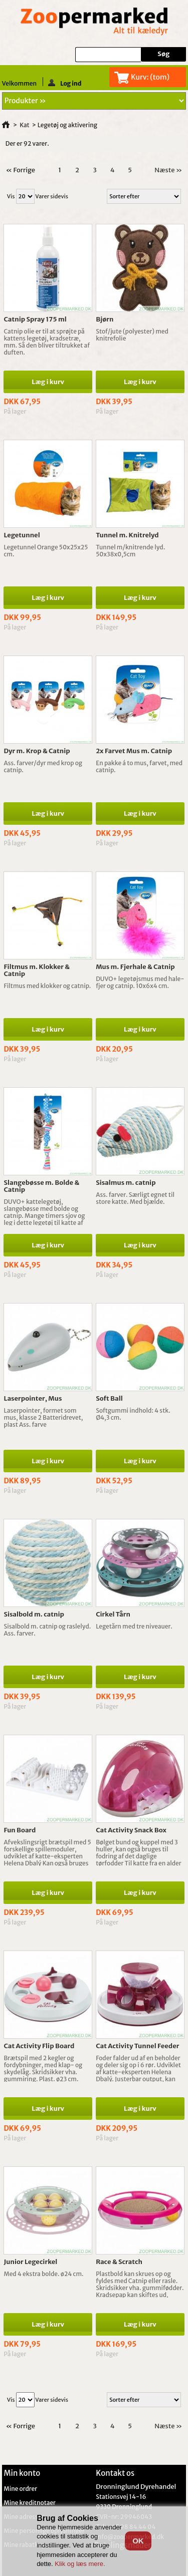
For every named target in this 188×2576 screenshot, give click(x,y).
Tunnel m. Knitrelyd (127, 535)
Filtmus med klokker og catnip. (47, 986)
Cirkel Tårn (113, 1614)
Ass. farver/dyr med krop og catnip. (43, 766)
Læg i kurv (48, 382)
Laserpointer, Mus (33, 1398)
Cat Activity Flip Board (39, 2046)
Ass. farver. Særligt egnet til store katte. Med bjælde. (135, 1198)
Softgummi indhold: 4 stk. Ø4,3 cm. (133, 1414)
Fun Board (20, 1830)
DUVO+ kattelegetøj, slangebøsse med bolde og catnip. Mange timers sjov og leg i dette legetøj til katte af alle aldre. (44, 1215)
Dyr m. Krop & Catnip (37, 751)
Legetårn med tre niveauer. (134, 1626)
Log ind (64, 82)
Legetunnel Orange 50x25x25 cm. (46, 550)
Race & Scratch (119, 2262)
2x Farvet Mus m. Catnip (134, 751)
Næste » (168, 170)
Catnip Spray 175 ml (35, 319)
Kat (25, 125)
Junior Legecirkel (30, 2262)
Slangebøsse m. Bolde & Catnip (41, 1186)
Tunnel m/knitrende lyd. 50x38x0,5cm (130, 550)
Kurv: (150, 77)
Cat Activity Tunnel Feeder (137, 2046)
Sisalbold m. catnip (34, 1614)
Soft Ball (109, 1398)
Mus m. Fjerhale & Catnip (135, 966)
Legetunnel (22, 535)
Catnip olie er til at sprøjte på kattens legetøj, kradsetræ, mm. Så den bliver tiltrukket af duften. (47, 342)
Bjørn (104, 319)
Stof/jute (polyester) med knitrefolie (132, 335)
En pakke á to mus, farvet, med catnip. (139, 766)
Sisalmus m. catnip (125, 1182)
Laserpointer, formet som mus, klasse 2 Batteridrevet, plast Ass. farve (43, 1417)
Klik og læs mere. (80, 2563)
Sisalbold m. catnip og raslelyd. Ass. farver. (47, 1630)
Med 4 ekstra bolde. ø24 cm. (43, 2274)
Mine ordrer (20, 2488)
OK (138, 2540)
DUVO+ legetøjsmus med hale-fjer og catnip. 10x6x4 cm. (140, 982)
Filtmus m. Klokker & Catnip (37, 970)
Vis (11, 196)
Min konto (22, 2473)
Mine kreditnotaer (30, 2502)
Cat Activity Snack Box (131, 1830)
